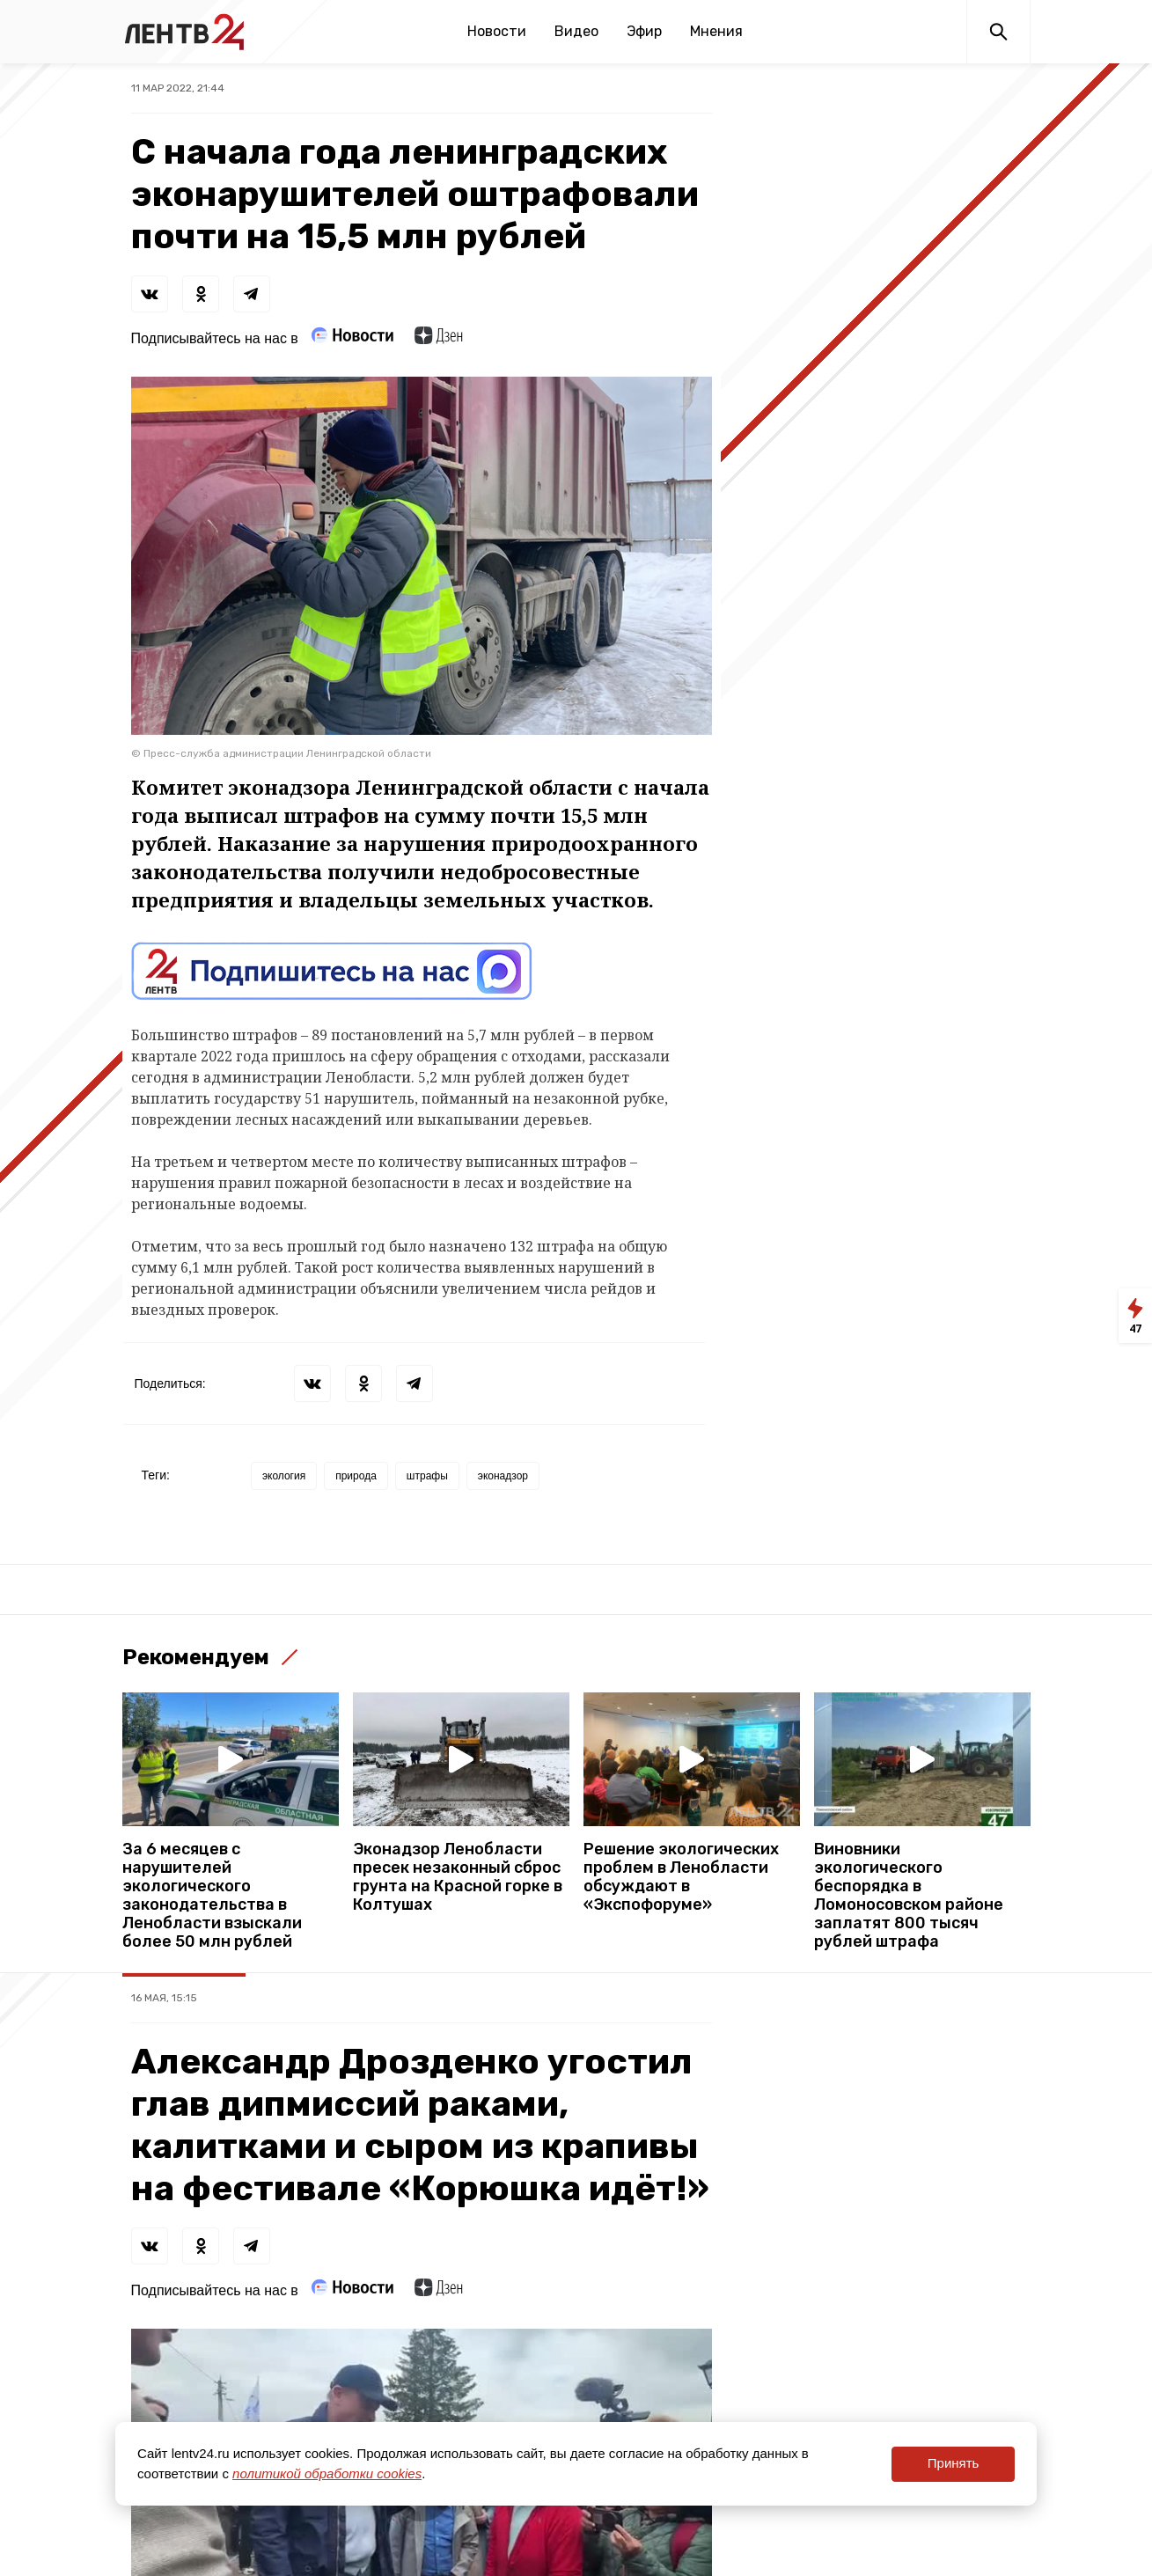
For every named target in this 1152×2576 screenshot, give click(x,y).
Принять (954, 2462)
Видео (576, 31)
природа (356, 1476)
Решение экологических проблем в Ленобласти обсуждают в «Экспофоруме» (681, 1877)
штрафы (427, 1476)
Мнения (716, 31)
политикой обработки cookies (327, 2473)
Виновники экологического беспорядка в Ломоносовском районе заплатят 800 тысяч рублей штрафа (908, 1895)
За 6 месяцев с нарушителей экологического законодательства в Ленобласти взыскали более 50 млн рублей (212, 1895)
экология (283, 1476)
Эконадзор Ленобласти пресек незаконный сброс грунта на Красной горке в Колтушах (457, 1877)
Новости (496, 31)
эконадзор (503, 1476)
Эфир (644, 31)
